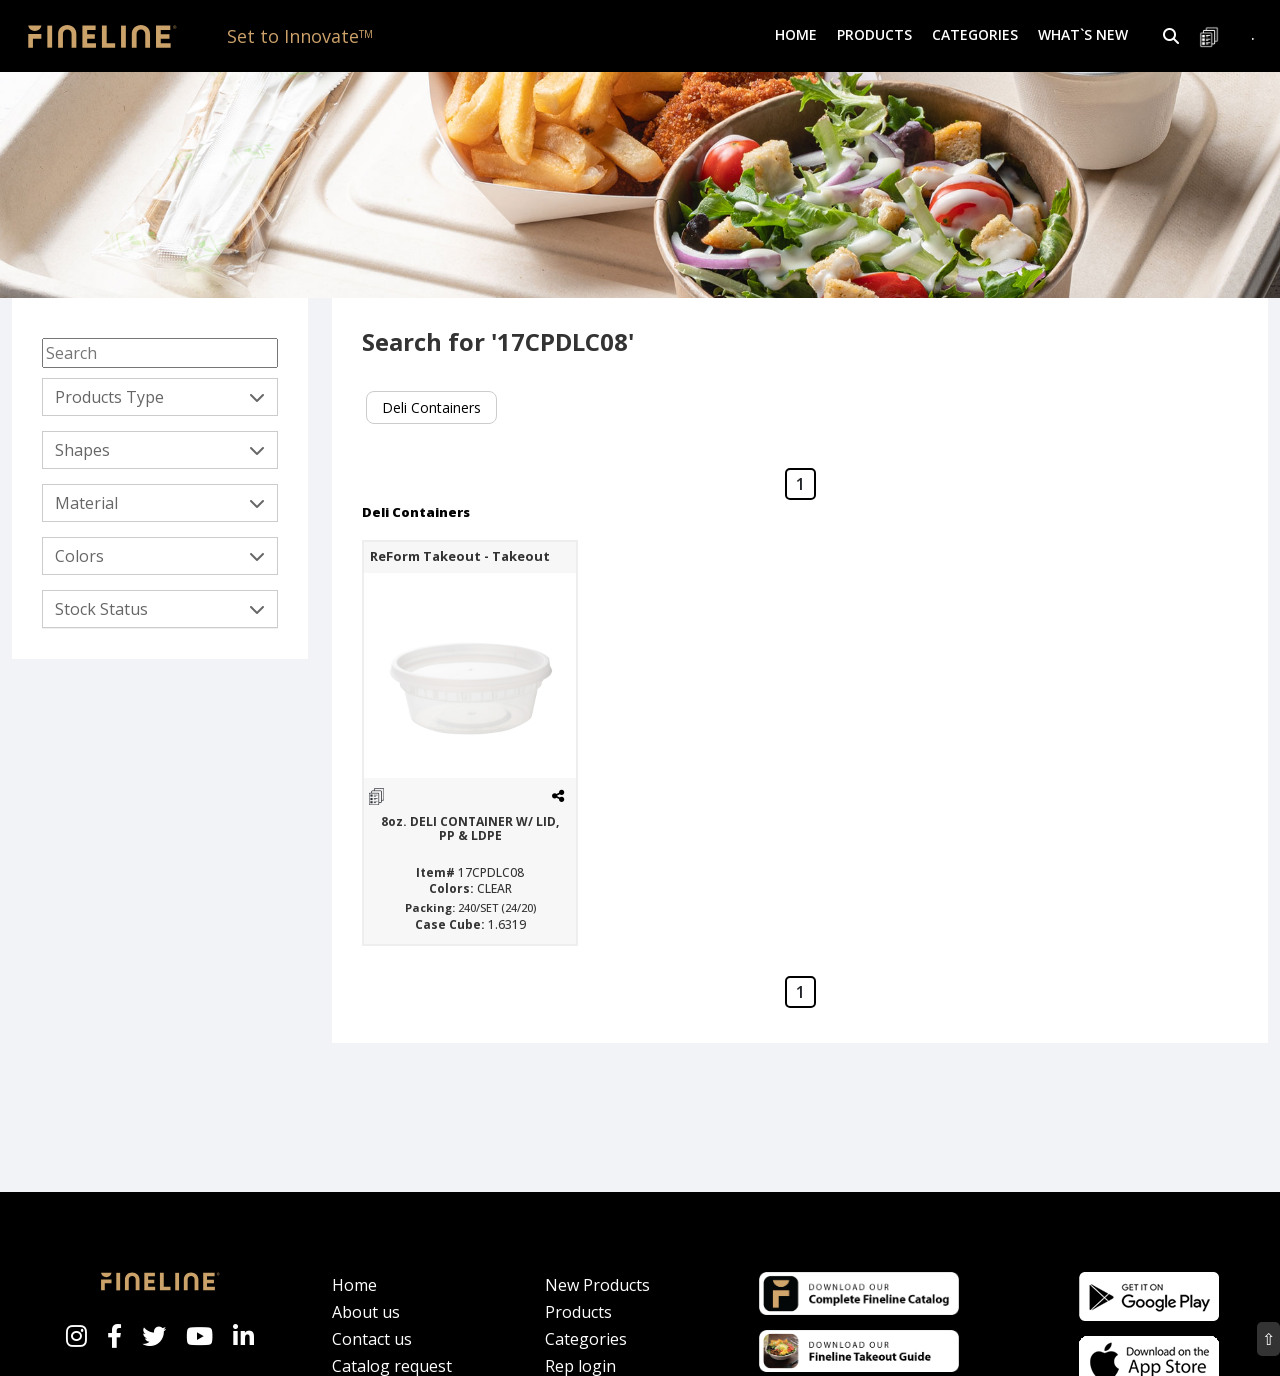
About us (366, 1312)
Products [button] (874, 34)
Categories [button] (975, 34)
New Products (597, 1285)
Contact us (372, 1339)
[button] (1171, 36)
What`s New (1083, 34)
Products (578, 1312)
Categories (586, 1339)
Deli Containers (431, 407)
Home (796, 34)
